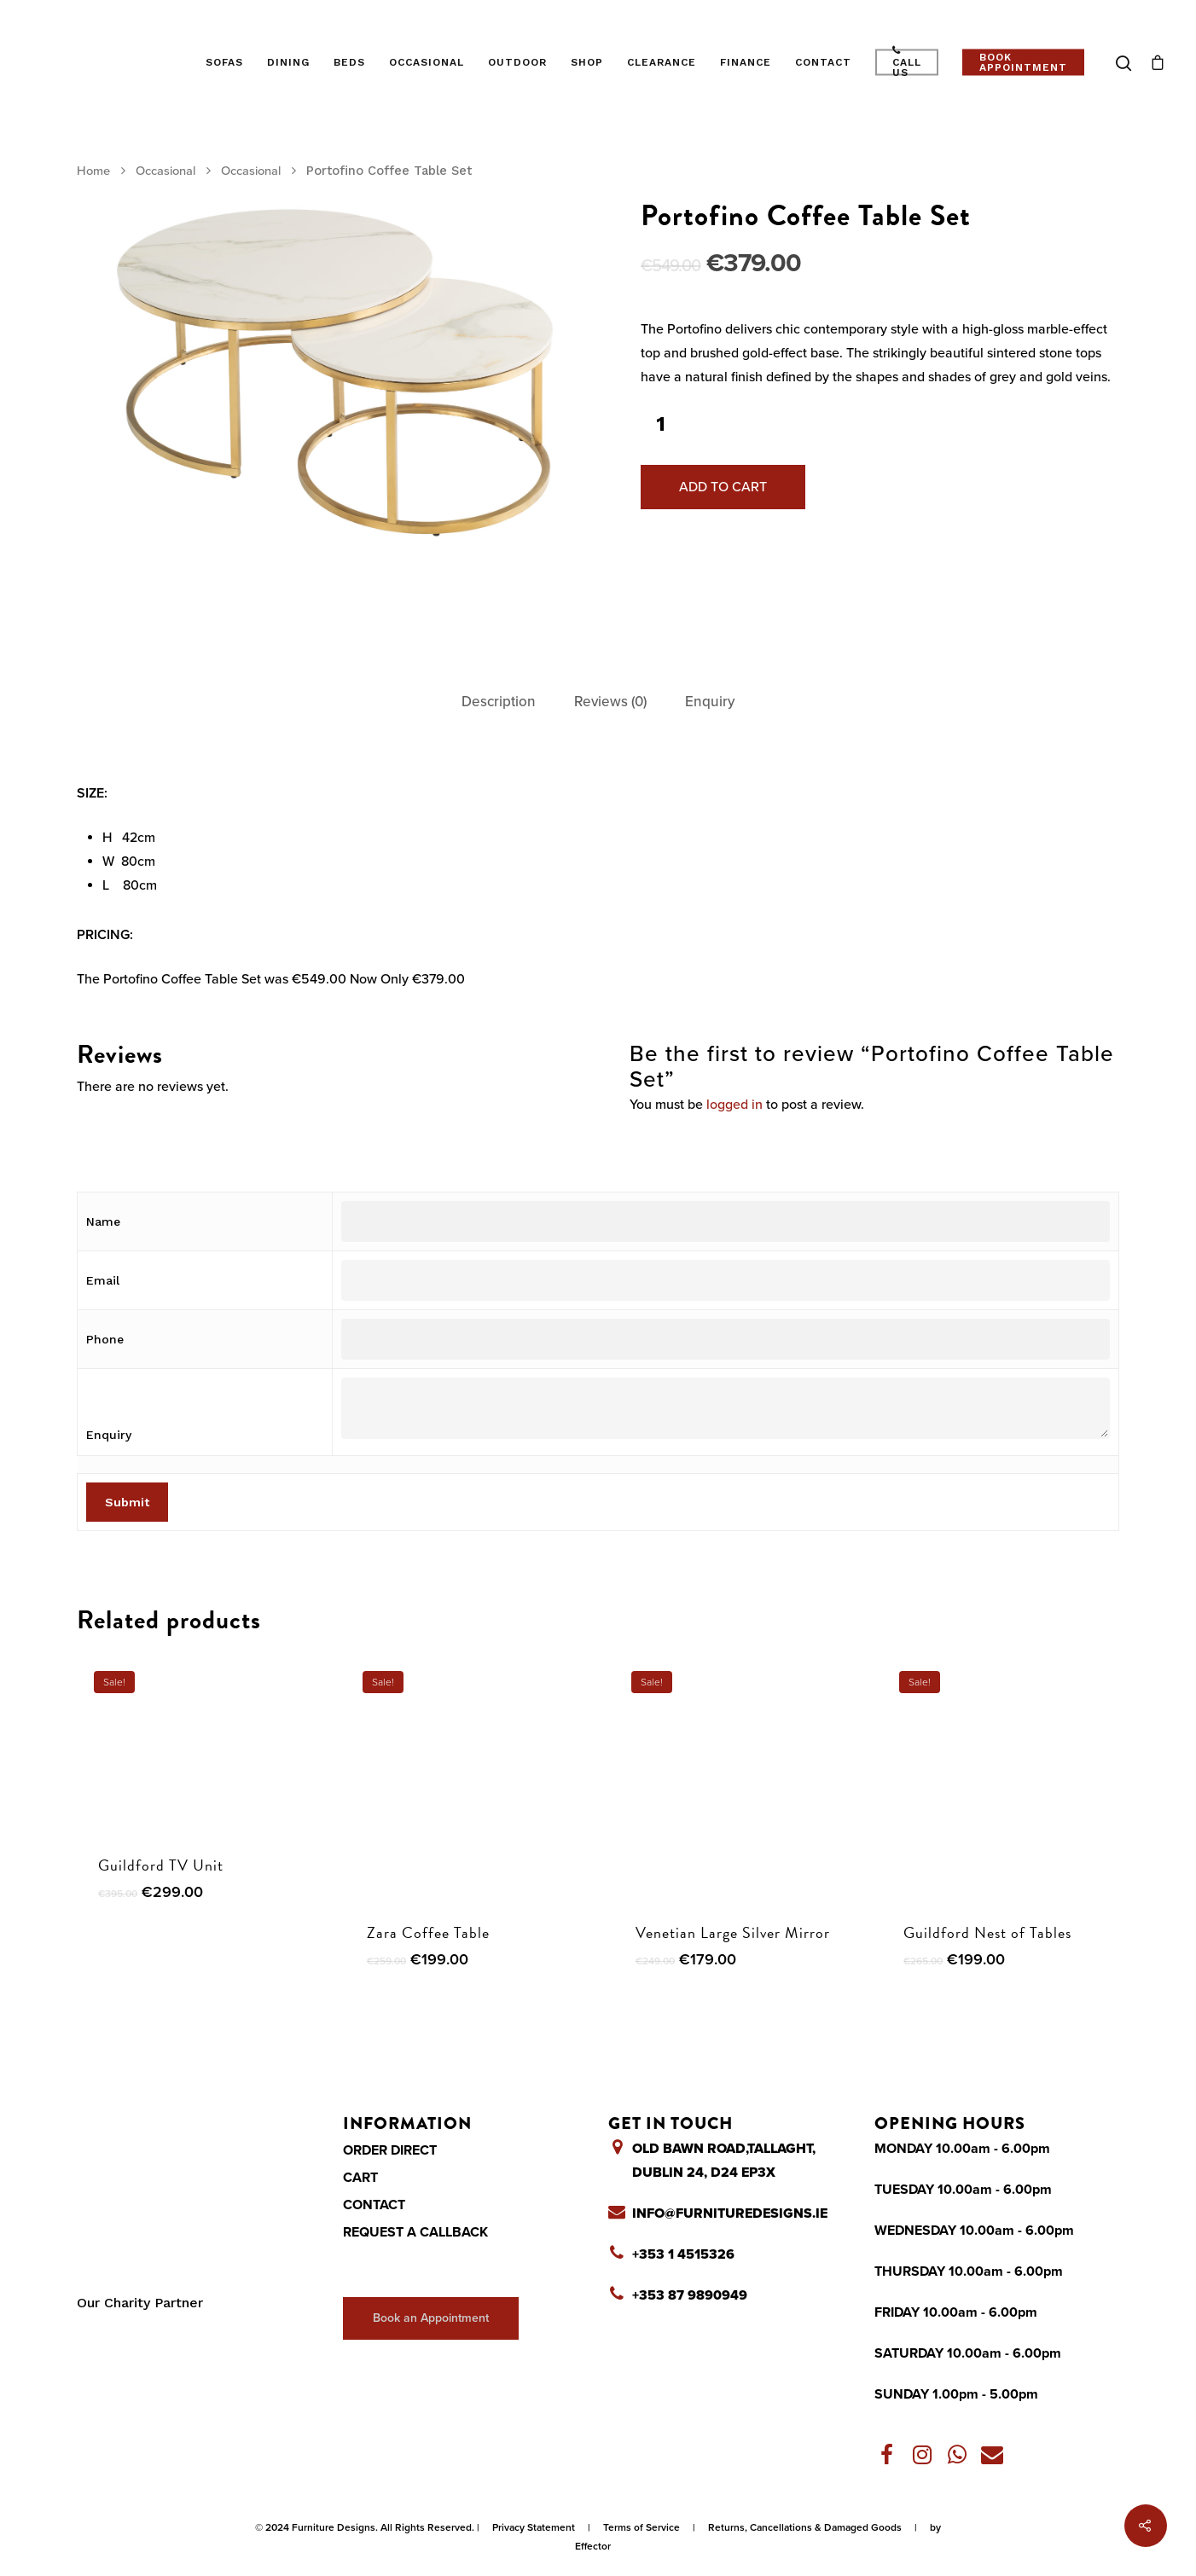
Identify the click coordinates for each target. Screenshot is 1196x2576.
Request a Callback (415, 2232)
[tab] (498, 702)
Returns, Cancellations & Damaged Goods (805, 2527)
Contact (823, 62)
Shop (587, 62)
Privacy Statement (533, 2527)
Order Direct (390, 2150)
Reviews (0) (610, 702)
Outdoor (517, 62)
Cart (360, 2177)
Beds (349, 62)
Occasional (426, 62)
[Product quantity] (660, 424)
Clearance (661, 62)
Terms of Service (641, 2527)
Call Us (906, 62)
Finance (745, 62)
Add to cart (723, 487)
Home (93, 171)
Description (499, 702)
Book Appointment (1023, 62)
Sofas (224, 62)
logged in (734, 1104)
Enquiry (709, 702)
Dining (288, 62)
